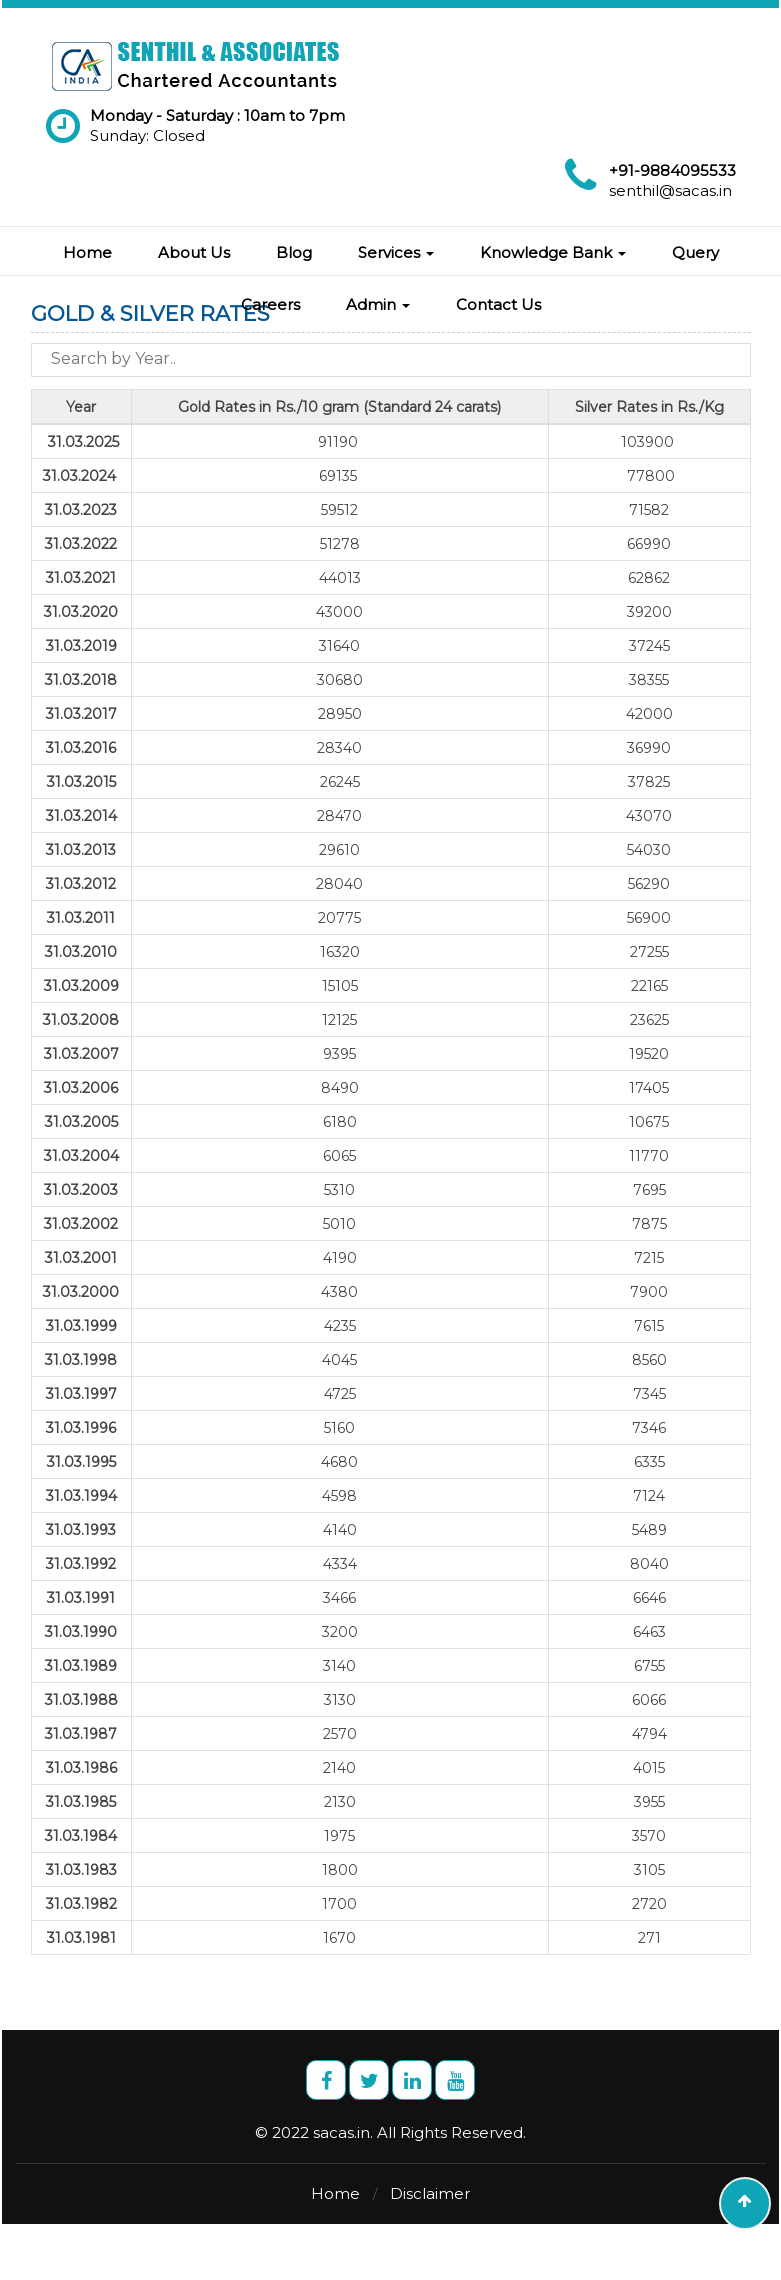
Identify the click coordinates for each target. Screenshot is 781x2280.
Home (87, 252)
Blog (294, 252)
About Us (194, 252)
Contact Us (498, 304)
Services (396, 252)
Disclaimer (430, 2193)
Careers (270, 304)
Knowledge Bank (553, 252)
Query (695, 252)
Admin (378, 304)
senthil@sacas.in (670, 190)
